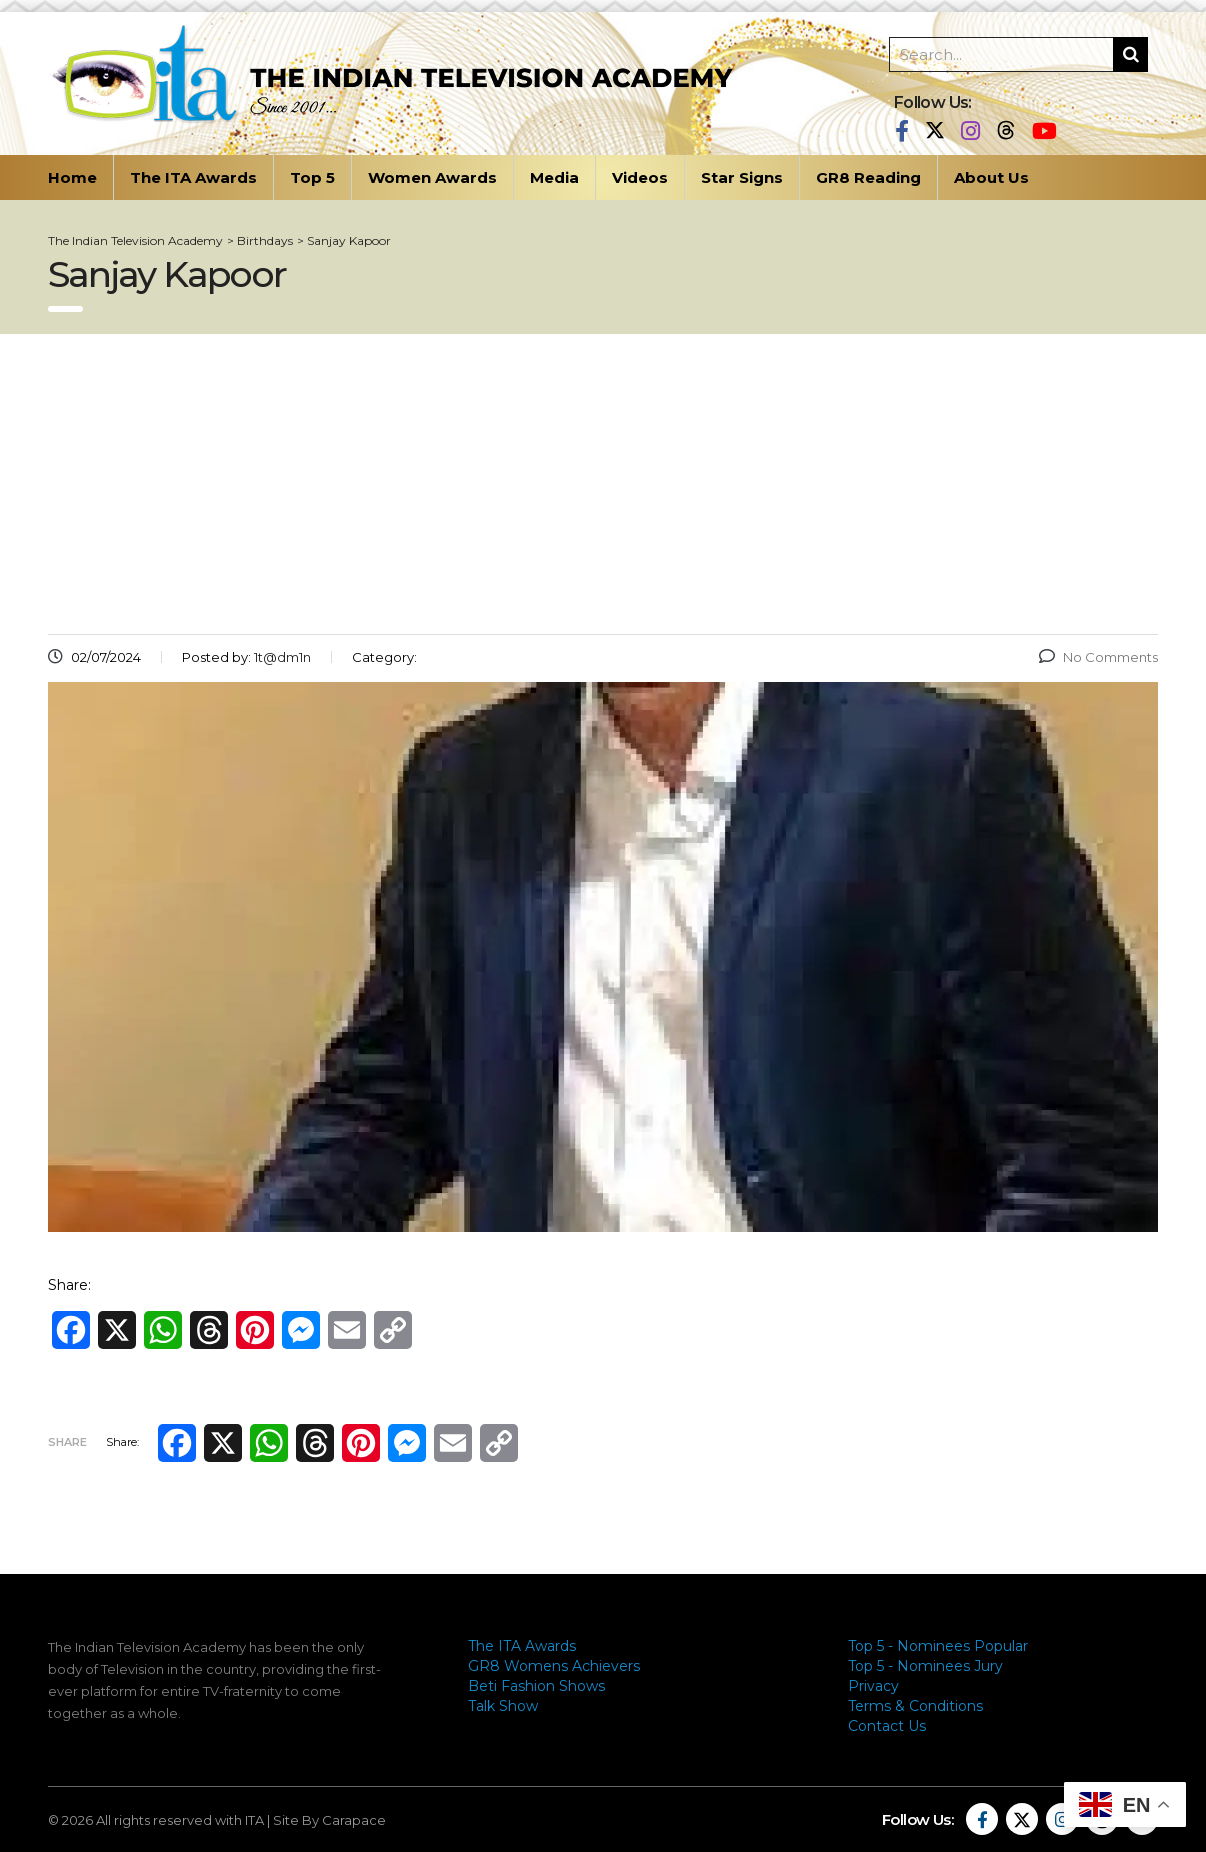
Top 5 (312, 177)
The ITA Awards (193, 177)
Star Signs (742, 177)
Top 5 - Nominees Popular (938, 1646)
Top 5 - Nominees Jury (925, 1666)
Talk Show (503, 1706)
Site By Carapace (329, 1820)
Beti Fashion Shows (536, 1686)
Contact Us (887, 1726)
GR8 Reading (868, 177)
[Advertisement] (603, 484)
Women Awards (432, 177)
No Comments (1098, 657)
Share (67, 1442)
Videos (640, 177)
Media (554, 177)
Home (72, 177)
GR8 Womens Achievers (554, 1666)
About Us (991, 177)
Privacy (873, 1686)
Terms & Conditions (915, 1706)
